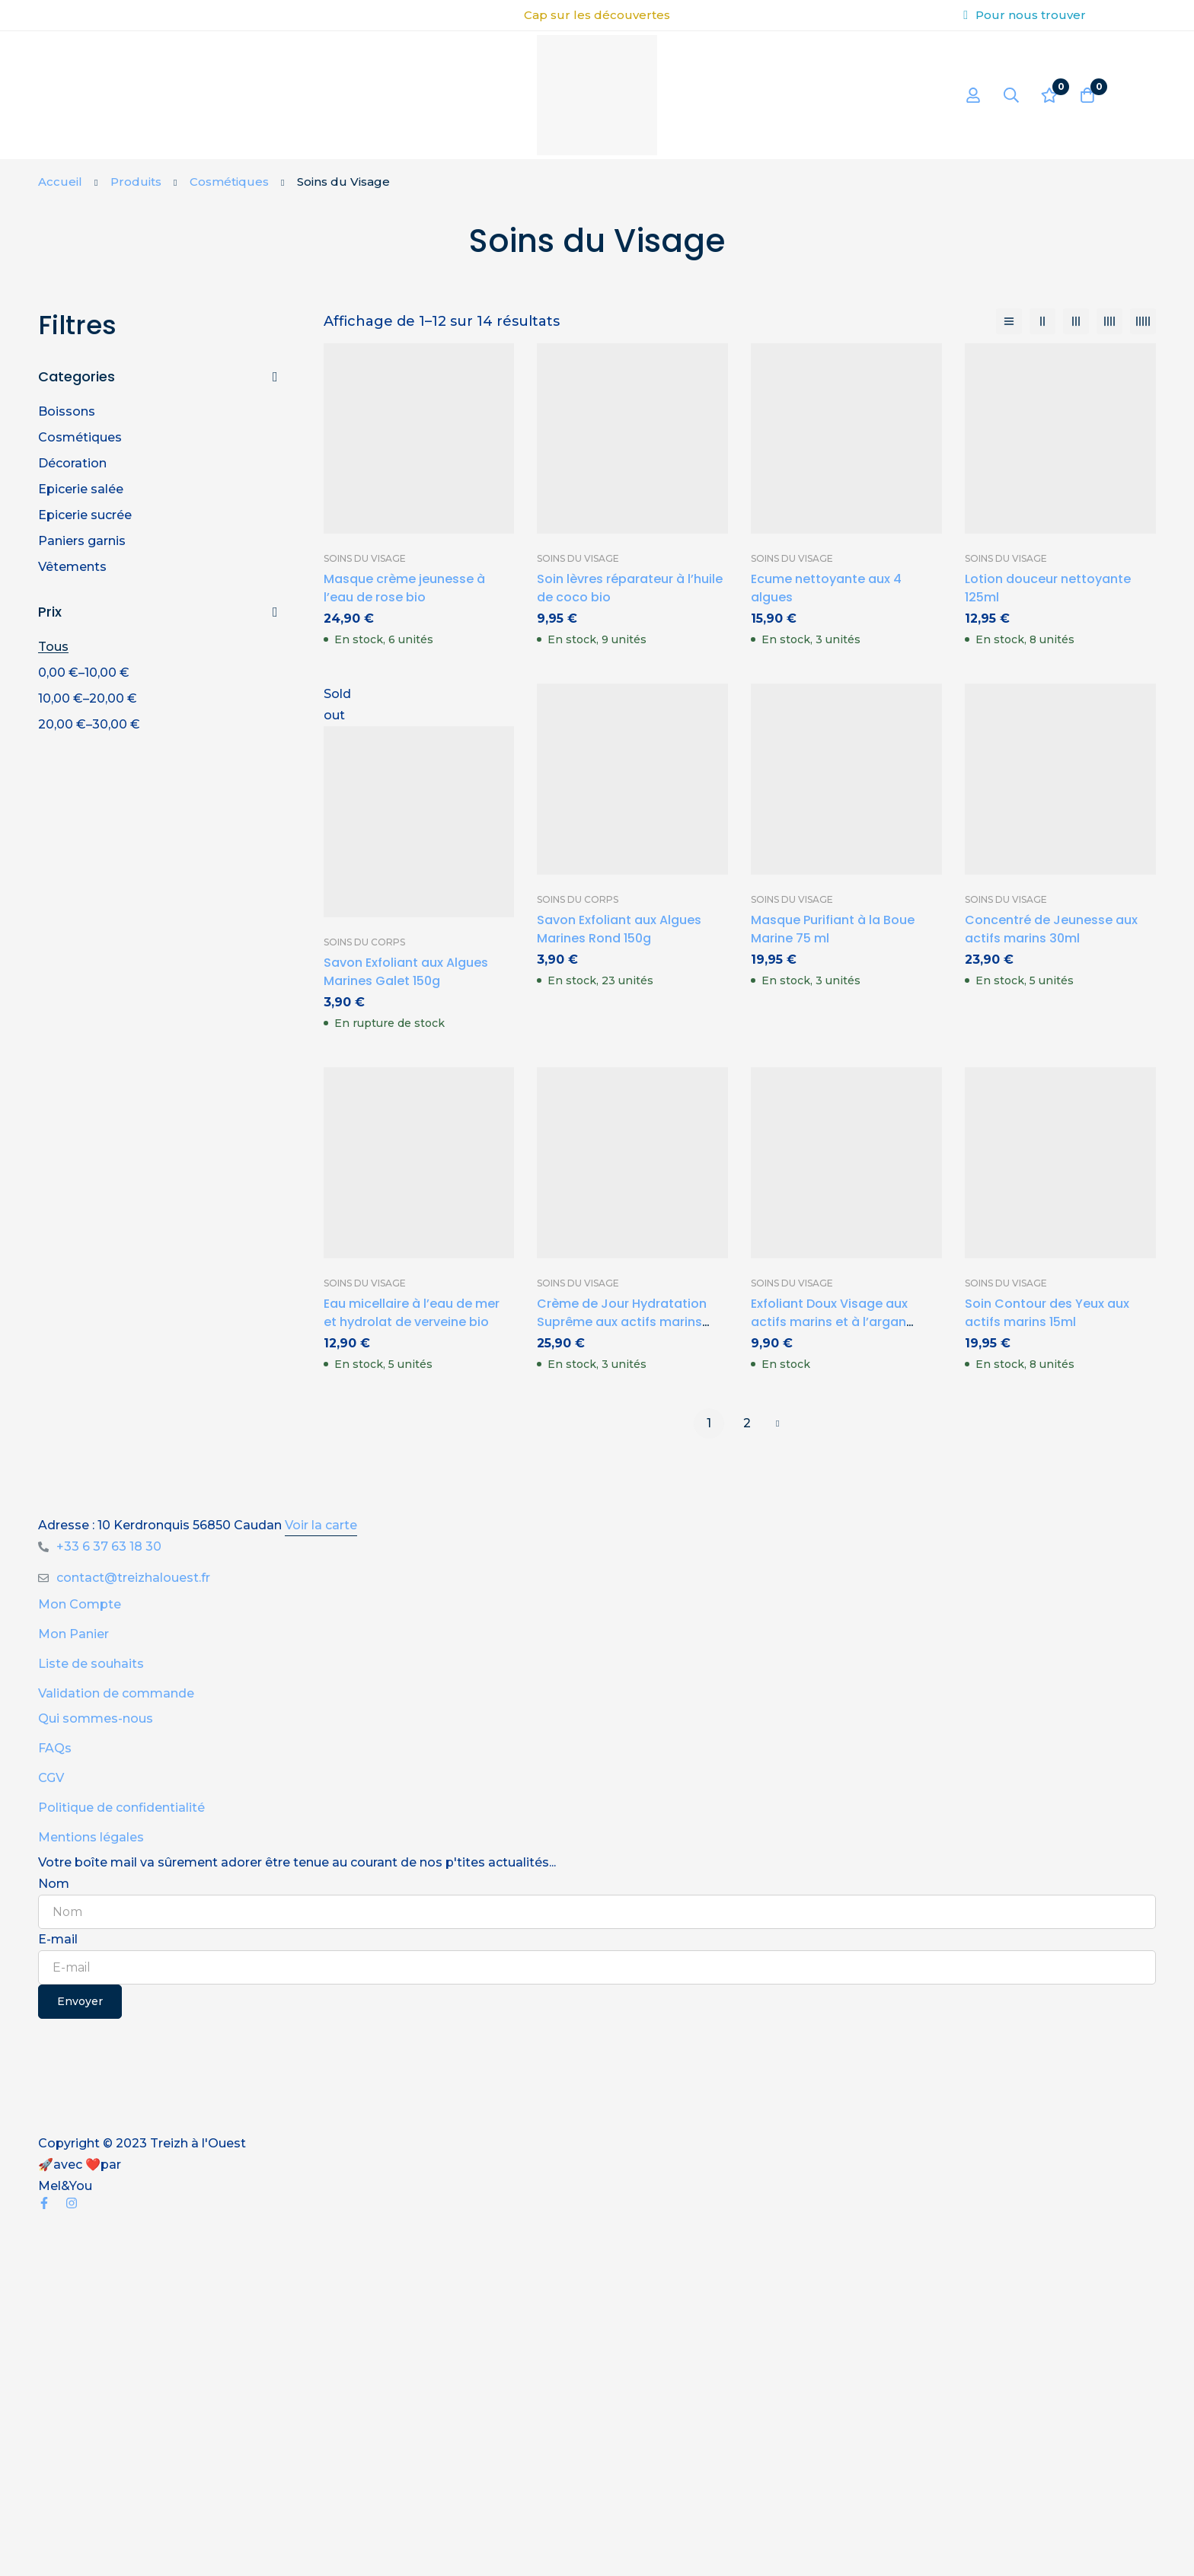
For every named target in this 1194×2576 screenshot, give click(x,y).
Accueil (60, 181)
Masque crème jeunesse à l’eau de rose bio (404, 588)
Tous (53, 646)
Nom (53, 1883)
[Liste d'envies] (1049, 95)
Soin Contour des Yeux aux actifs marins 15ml (1047, 1313)
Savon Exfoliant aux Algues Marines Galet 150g (406, 972)
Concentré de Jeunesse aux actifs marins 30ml (1051, 929)
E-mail (58, 1939)
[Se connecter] (973, 95)
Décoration (72, 463)
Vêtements (72, 567)
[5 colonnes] (1143, 321)
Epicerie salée (80, 489)
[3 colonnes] (1076, 321)
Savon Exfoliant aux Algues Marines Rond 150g (619, 929)
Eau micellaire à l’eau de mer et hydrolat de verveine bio (412, 1313)
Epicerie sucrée (85, 515)
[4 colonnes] (1109, 321)
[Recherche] (1011, 95)
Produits (135, 181)
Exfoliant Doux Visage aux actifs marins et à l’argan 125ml (829, 1322)
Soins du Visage (365, 558)
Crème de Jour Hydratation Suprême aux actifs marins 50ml (622, 1322)
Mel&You (65, 2186)
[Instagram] (71, 2203)
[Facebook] (44, 2203)
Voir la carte (321, 1525)
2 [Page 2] (747, 1423)
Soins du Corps (364, 942)
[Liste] (1009, 321)
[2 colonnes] (1042, 321)
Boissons (66, 411)
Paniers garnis (82, 541)
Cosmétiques (229, 181)
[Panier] (1087, 95)
